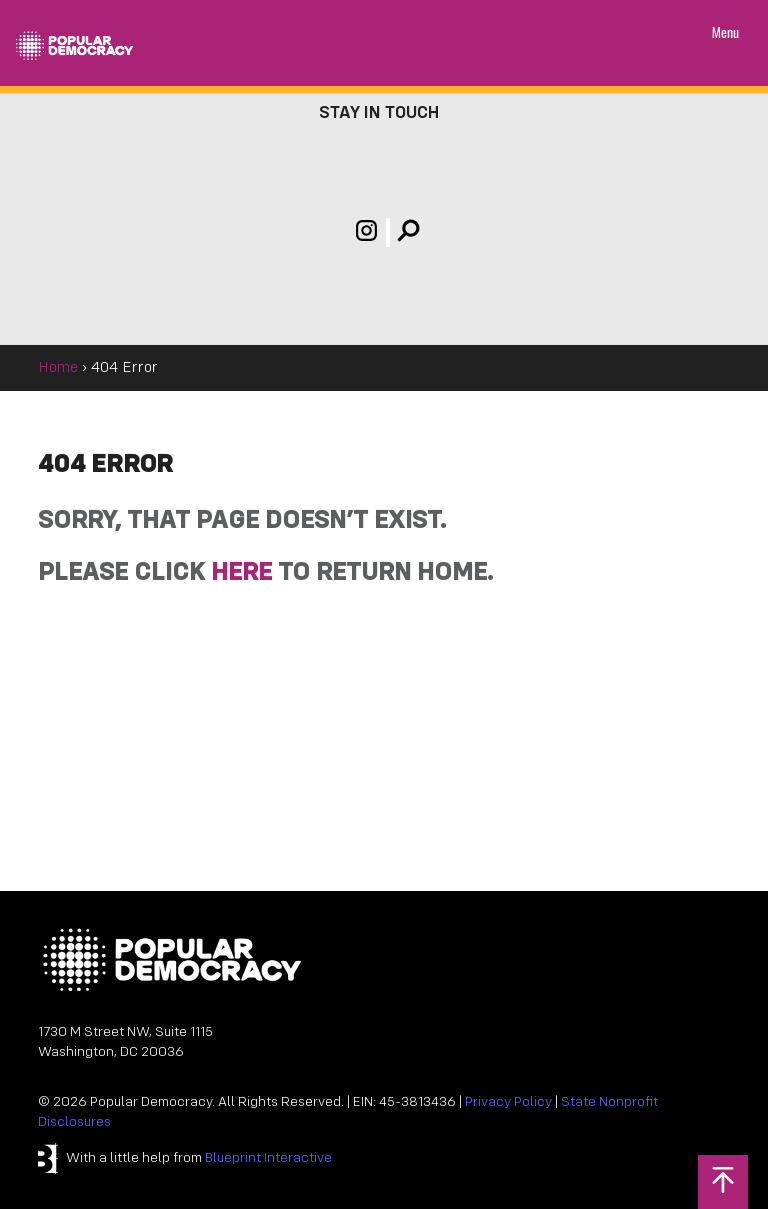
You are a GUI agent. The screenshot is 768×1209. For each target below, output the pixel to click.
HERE (241, 573)
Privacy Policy (508, 1102)
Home (58, 368)
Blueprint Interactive (268, 1158)
